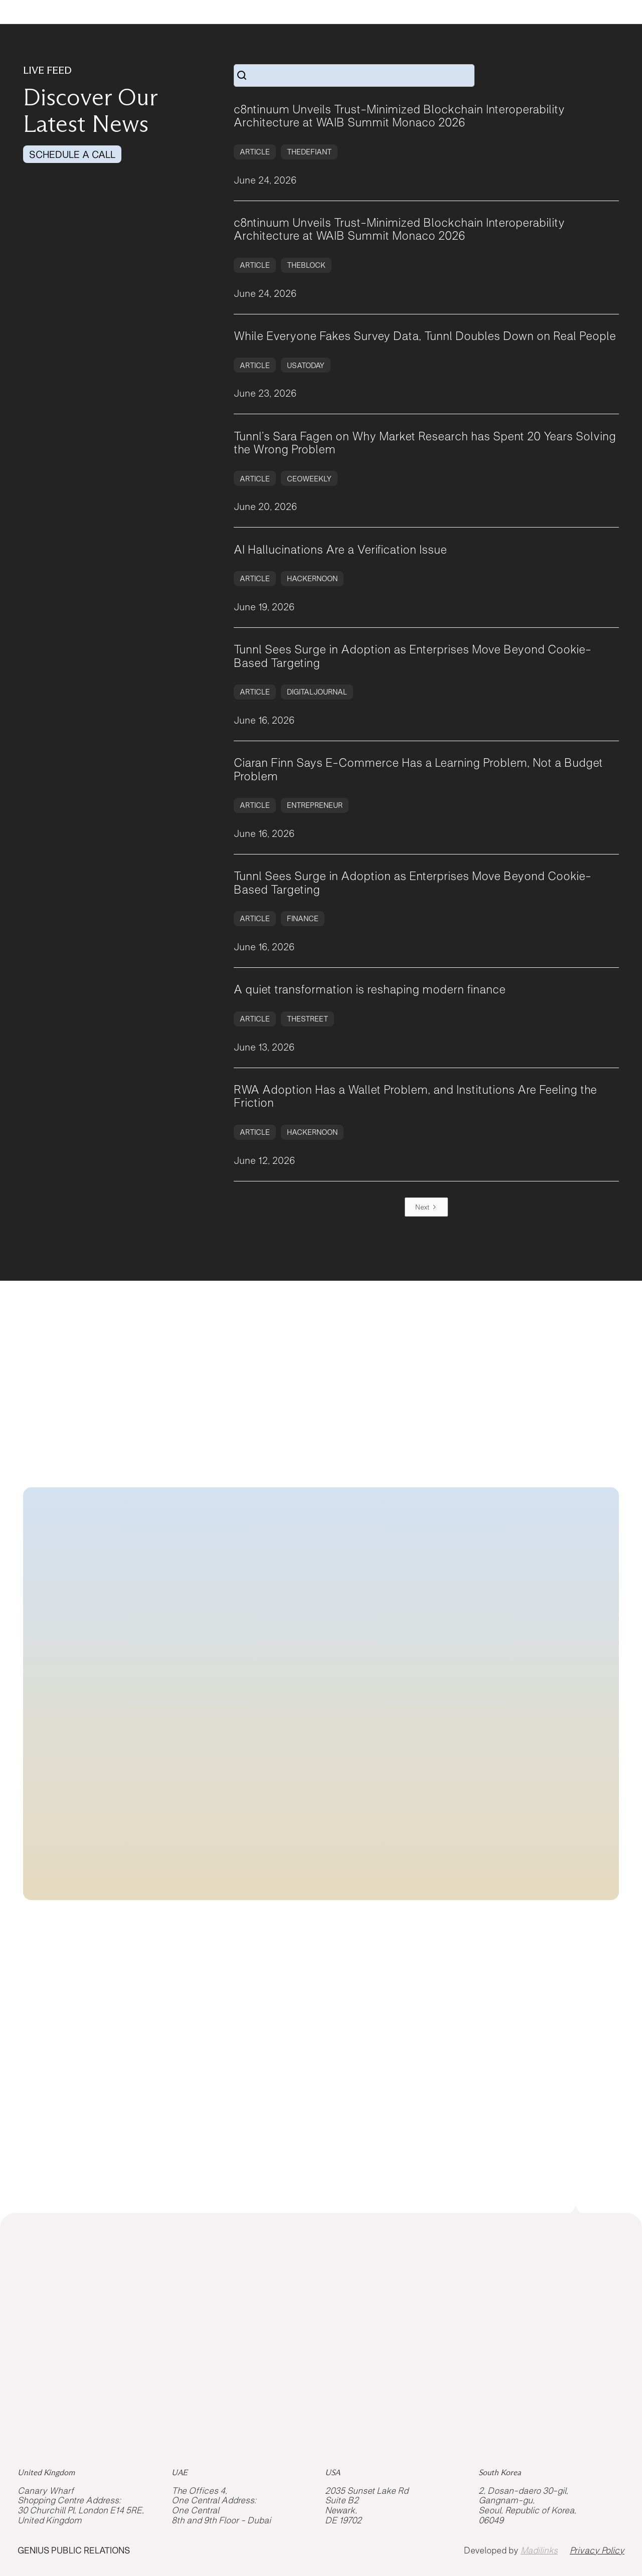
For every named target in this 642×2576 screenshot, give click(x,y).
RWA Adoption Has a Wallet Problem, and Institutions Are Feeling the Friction (415, 1096)
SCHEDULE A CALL (72, 154)
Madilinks (539, 2550)
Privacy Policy (597, 2550)
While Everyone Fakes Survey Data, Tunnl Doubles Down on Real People (425, 335)
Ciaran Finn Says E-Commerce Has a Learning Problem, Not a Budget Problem (418, 769)
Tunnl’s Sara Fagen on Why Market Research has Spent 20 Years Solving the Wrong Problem (425, 443)
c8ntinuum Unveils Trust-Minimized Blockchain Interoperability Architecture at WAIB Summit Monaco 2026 (399, 116)
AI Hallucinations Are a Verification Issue (340, 549)
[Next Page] (426, 1207)
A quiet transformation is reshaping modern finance (370, 989)
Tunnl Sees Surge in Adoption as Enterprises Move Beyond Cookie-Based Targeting (412, 656)
